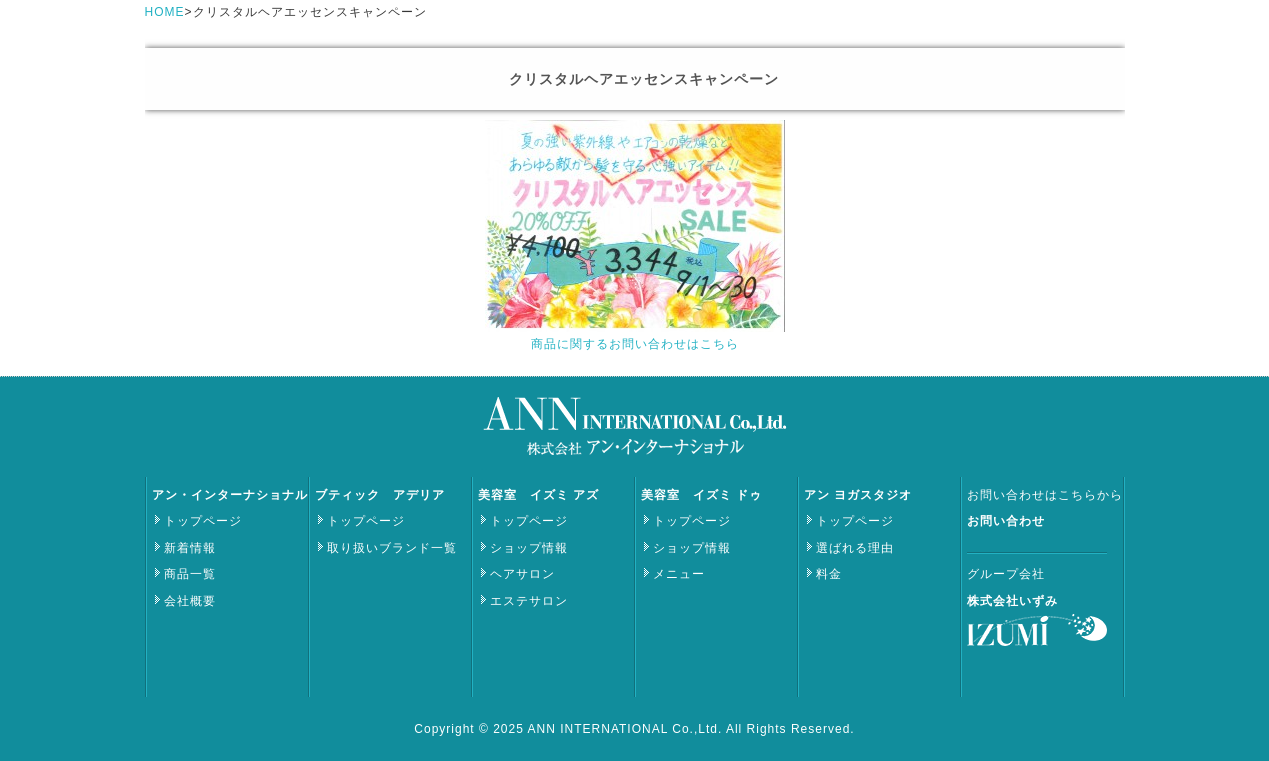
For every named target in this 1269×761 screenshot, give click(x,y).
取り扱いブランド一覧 (392, 548)
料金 (829, 574)
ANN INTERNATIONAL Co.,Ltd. (627, 729)
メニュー (679, 574)
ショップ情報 (529, 548)
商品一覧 (190, 574)
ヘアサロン (522, 574)
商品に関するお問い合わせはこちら (635, 344)
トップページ (203, 521)
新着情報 (190, 548)
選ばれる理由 (855, 548)
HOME (165, 12)
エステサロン (529, 601)
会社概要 (190, 601)
